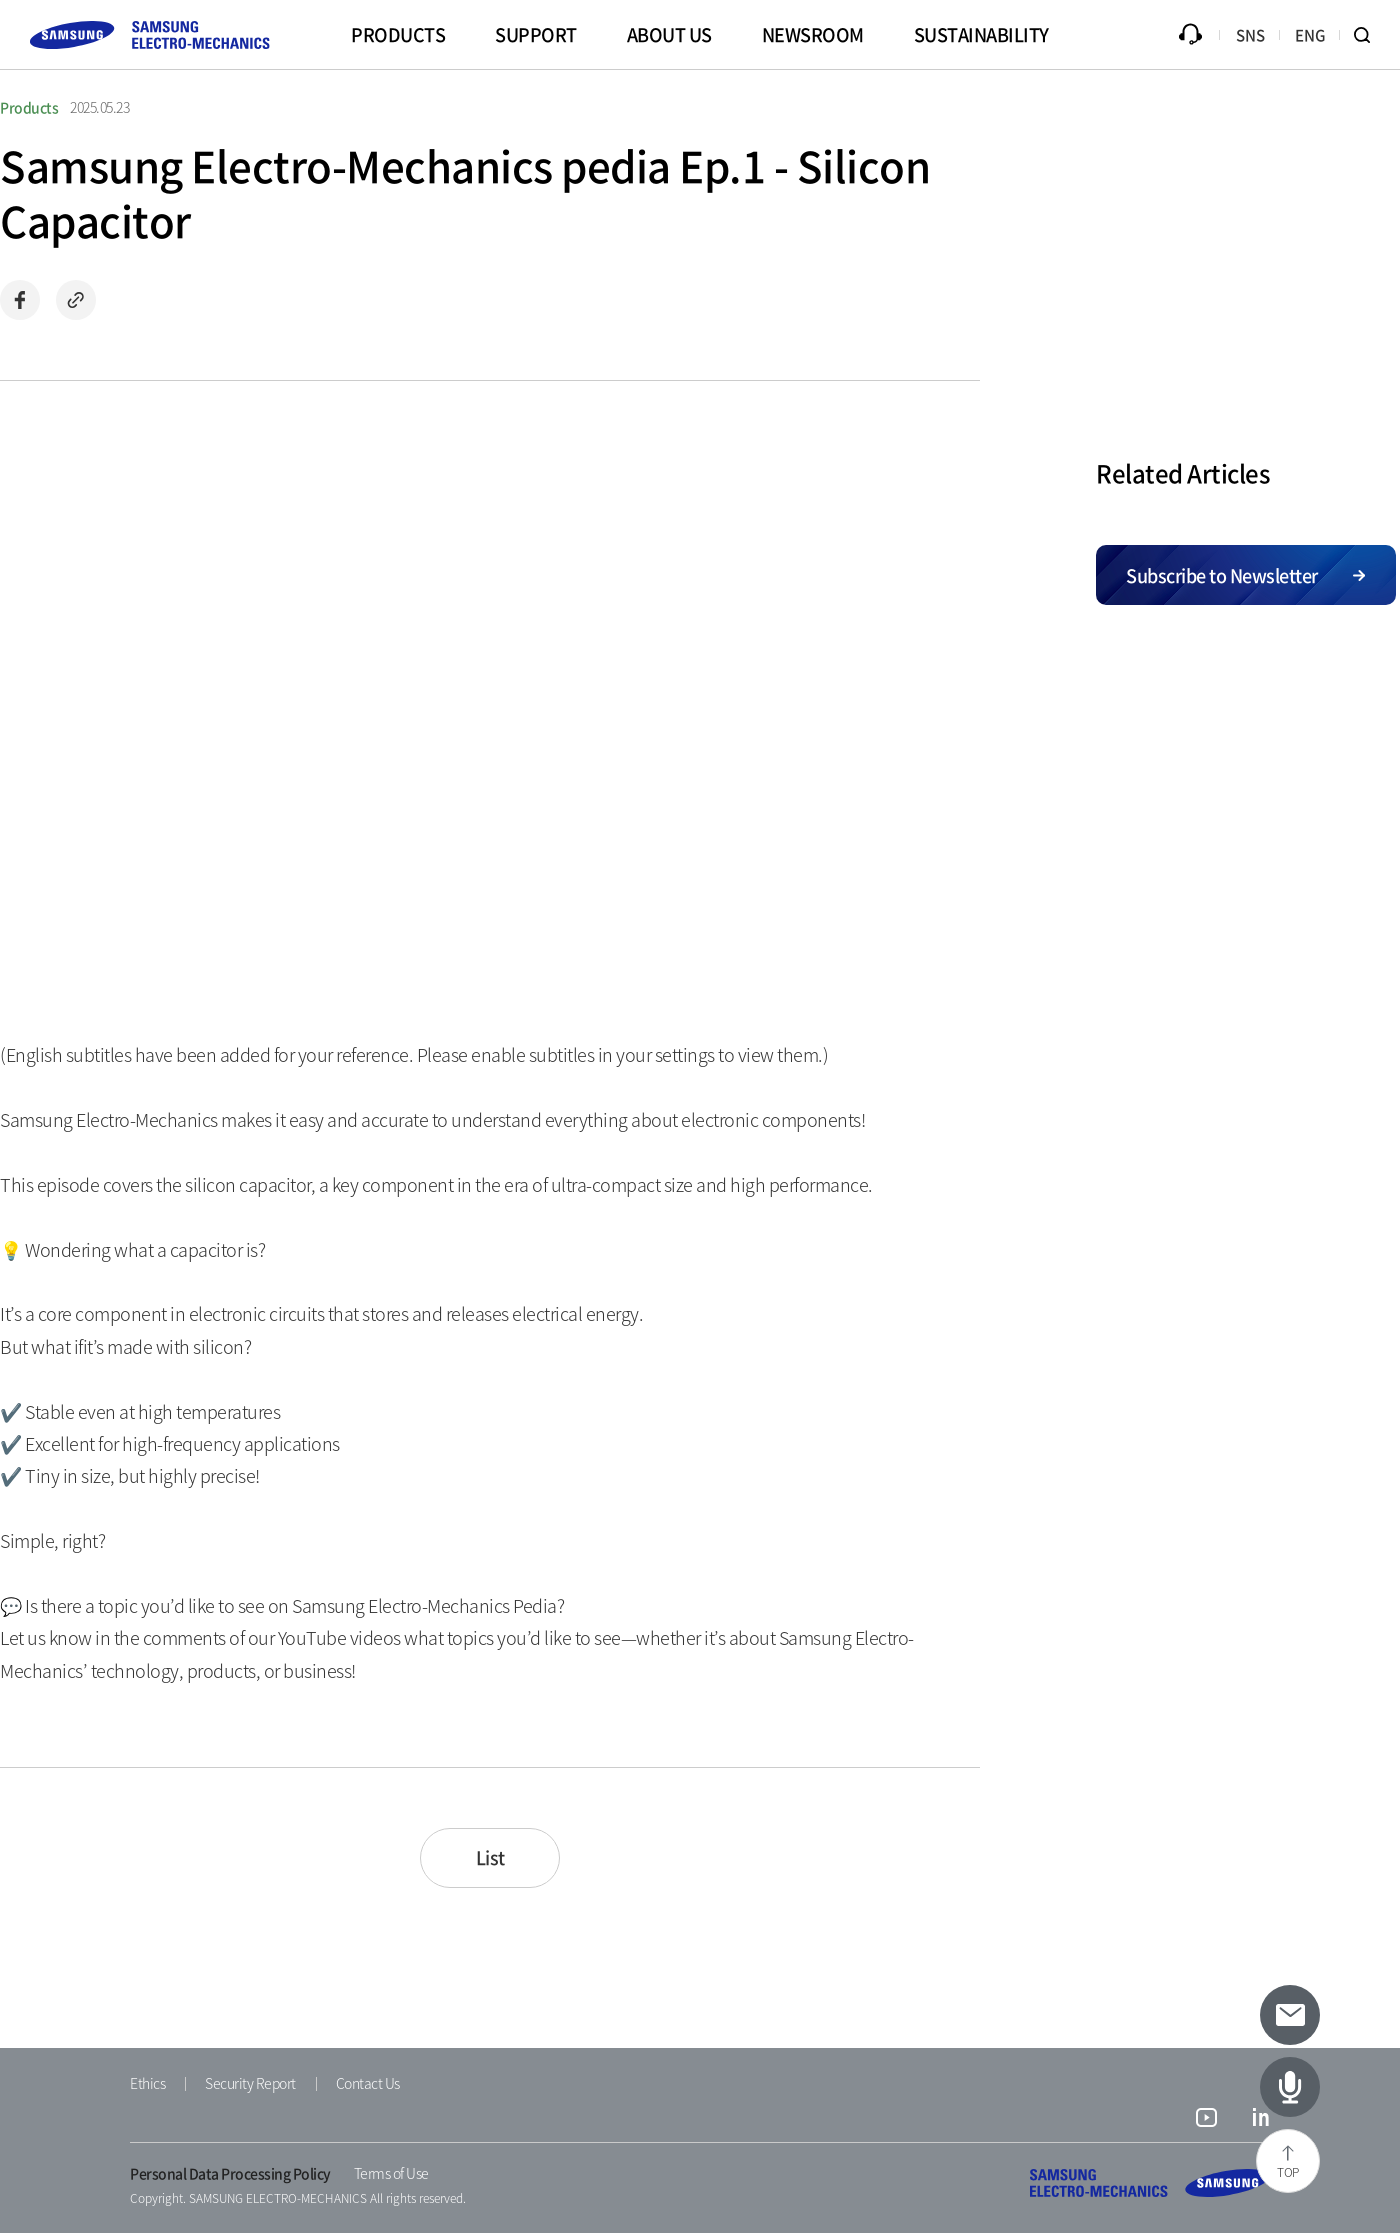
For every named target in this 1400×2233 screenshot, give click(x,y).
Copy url (76, 300)
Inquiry (1190, 35)
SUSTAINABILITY (981, 34)
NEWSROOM (813, 34)
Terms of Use (391, 2173)
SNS (1250, 35)
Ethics (147, 2083)
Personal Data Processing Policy (230, 2173)
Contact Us (368, 2083)
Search (1370, 35)
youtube (1206, 2120)
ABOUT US (669, 34)
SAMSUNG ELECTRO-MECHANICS (1150, 2183)
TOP (1288, 2172)
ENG (1310, 35)
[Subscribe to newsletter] (1290, 2015)
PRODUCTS (398, 34)
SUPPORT (536, 34)
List (490, 1857)
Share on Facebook (20, 300)
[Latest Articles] (1290, 2087)
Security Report (250, 2083)
